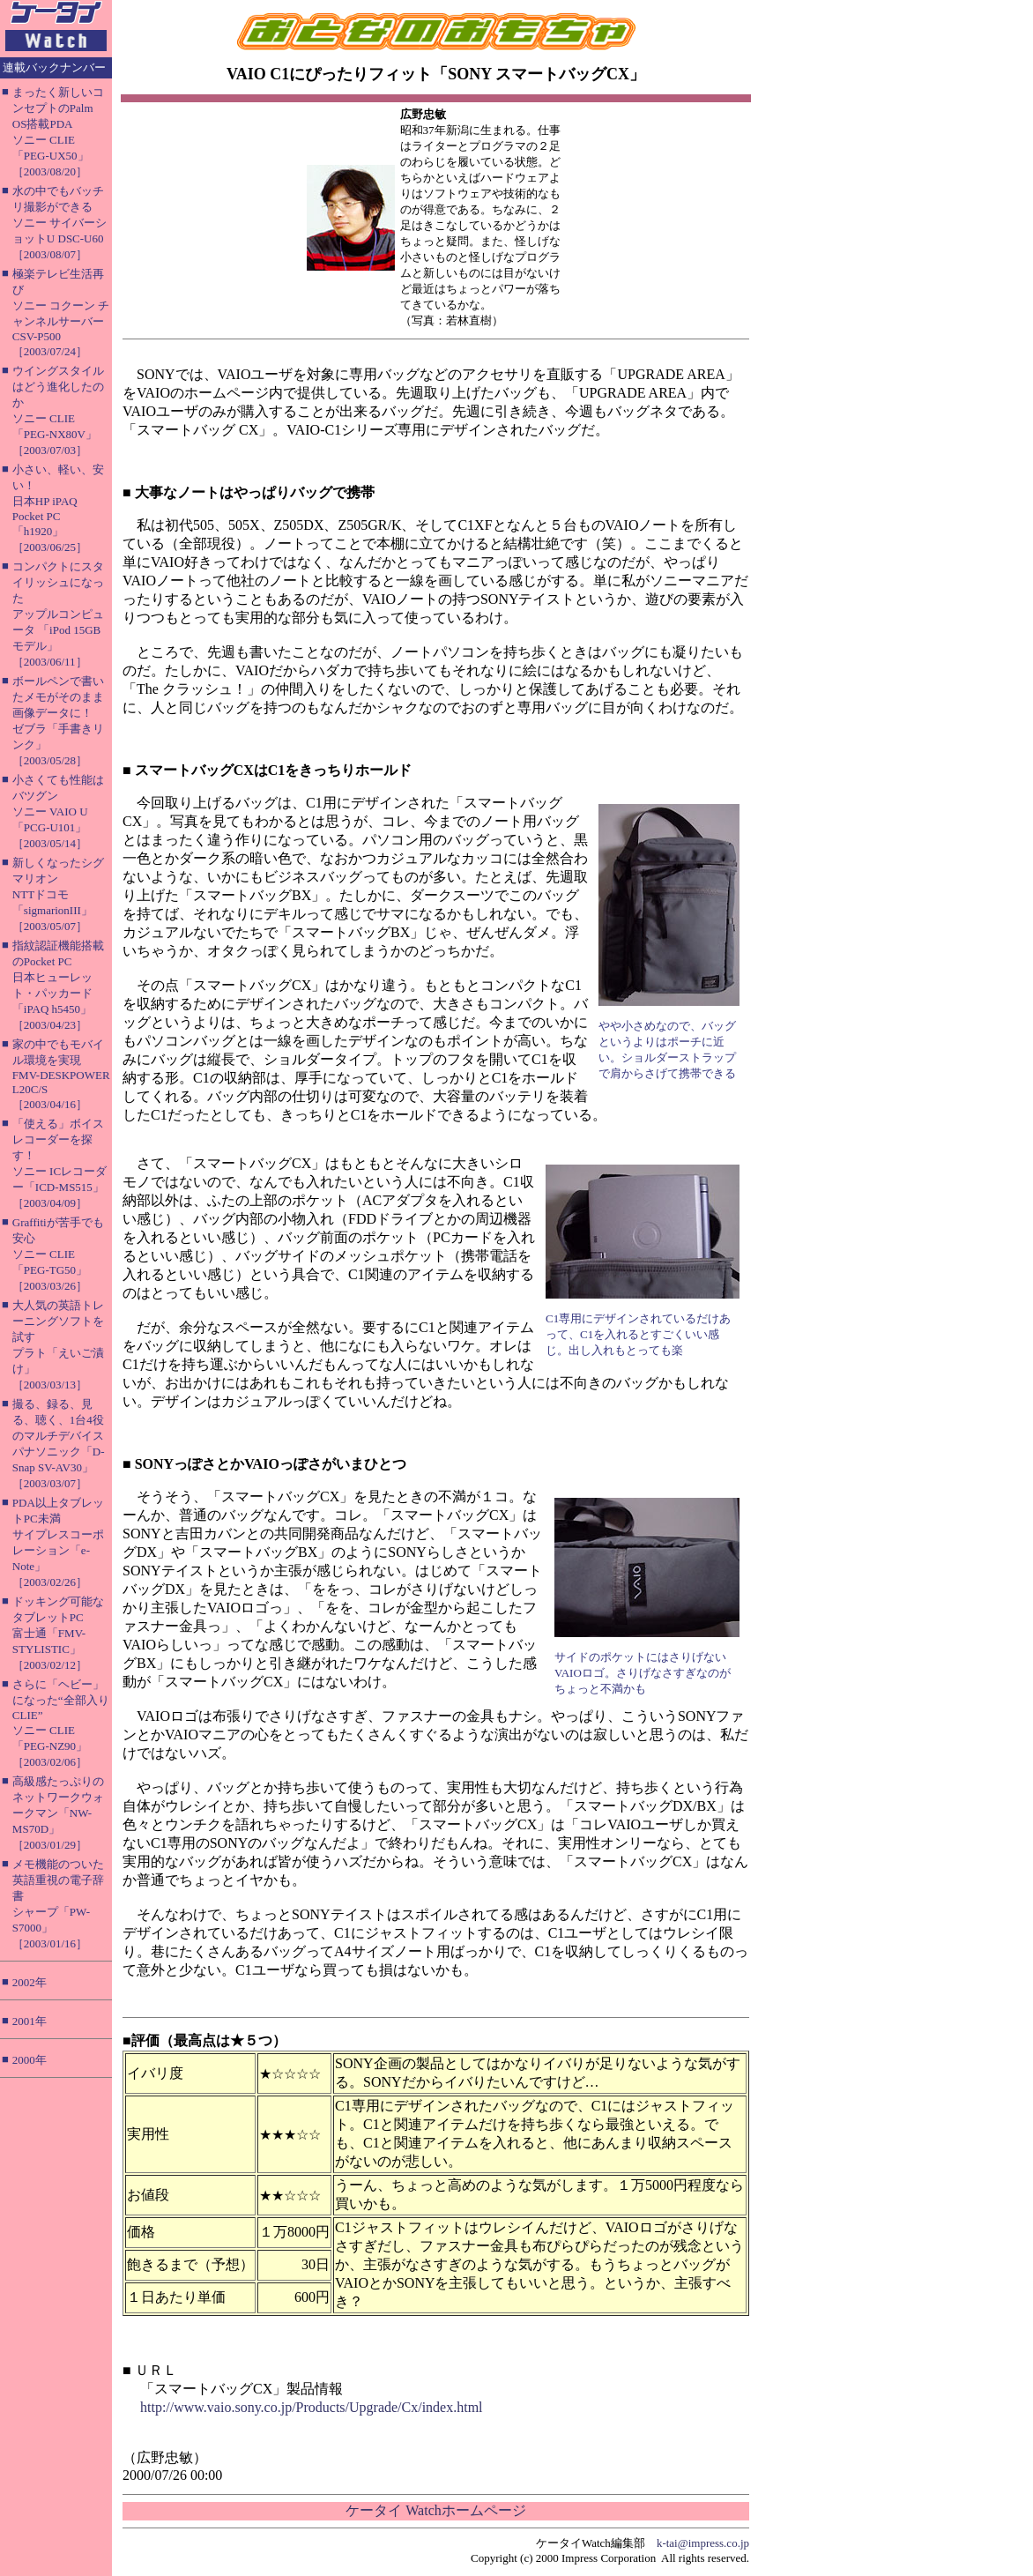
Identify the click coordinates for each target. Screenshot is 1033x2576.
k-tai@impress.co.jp (703, 2543)
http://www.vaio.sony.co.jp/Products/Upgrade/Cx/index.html (311, 2407)
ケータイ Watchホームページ (435, 2510)
